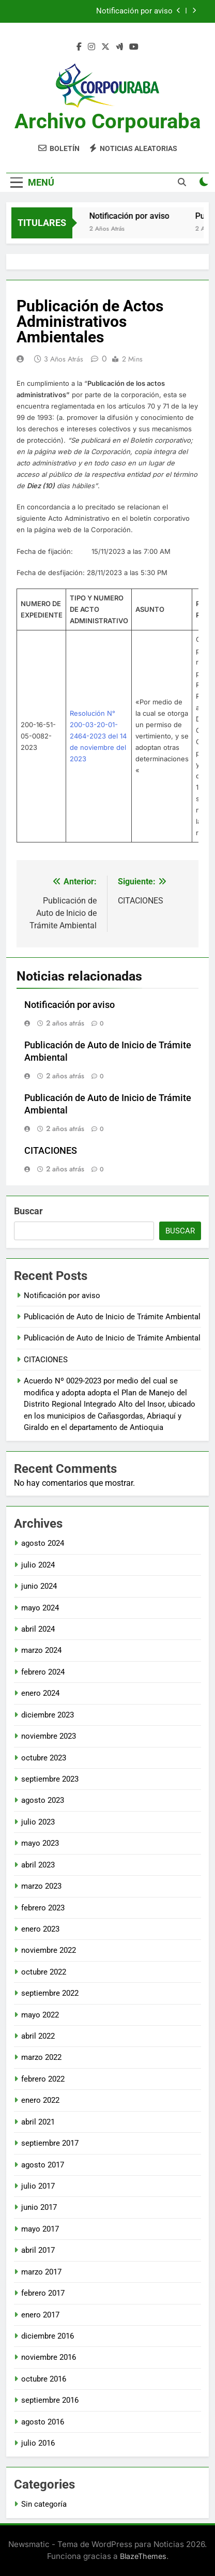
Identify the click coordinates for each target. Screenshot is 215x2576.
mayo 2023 (40, 1843)
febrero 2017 (43, 2293)
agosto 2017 (42, 2165)
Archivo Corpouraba (107, 121)
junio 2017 (39, 2207)
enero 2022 (40, 2100)
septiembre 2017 (50, 2143)
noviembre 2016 (48, 2357)
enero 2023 (40, 1929)
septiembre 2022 (50, 1993)
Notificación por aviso (134, 11)
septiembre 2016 (50, 2400)
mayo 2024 (40, 1608)
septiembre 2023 (50, 1779)
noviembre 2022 (48, 1950)
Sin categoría (44, 2504)
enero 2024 (40, 1693)
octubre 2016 (43, 2379)
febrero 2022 (43, 2079)
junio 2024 (39, 1586)
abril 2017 (38, 2250)
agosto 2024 (42, 1543)
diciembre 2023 (47, 1715)
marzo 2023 (41, 1886)
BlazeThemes (143, 2556)
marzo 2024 (41, 1650)
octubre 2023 (43, 1757)
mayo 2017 (40, 2229)
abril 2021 (38, 2122)
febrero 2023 (43, 1907)
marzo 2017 (41, 2272)
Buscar (28, 1211)
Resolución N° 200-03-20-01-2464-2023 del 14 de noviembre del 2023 (98, 736)
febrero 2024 (43, 1672)
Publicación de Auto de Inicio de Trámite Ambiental (112, 1316)
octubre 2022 (43, 1972)
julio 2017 (38, 2186)
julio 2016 (38, 2443)
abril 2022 (38, 2036)
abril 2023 (38, 1865)
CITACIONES (50, 1151)
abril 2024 (38, 1629)
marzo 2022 (41, 2057)
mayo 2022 (40, 2015)
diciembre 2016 (47, 2336)
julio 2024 (38, 1565)
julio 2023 (38, 1822)
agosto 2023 (42, 1800)
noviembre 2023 (48, 1736)
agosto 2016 (42, 2422)
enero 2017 (40, 2314)
